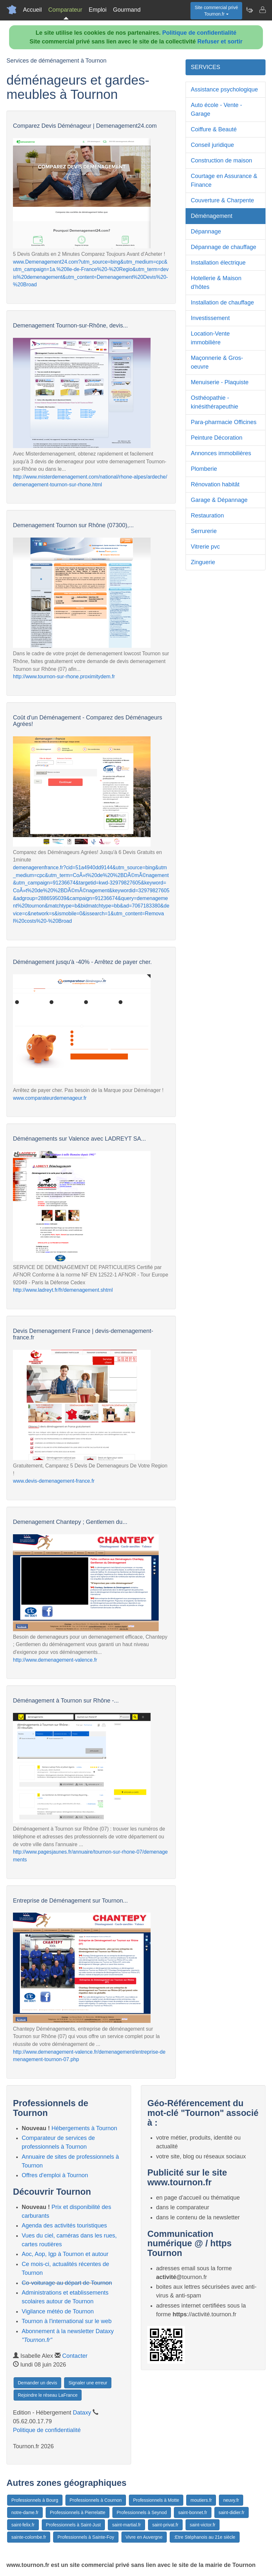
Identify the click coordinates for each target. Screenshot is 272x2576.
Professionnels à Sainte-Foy (85, 2537)
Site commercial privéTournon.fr (216, 11)
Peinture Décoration (216, 437)
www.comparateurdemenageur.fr (50, 1098)
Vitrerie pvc (205, 546)
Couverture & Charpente (222, 200)
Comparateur (65, 9)
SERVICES (205, 67)
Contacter (74, 2356)
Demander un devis (37, 2382)
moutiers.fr (201, 2500)
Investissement (210, 318)
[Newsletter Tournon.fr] (249, 9)
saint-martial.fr (126, 2524)
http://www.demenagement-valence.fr (55, 1660)
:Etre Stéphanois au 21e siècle (204, 2537)
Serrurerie (204, 531)
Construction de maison (221, 160)
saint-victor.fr (202, 2524)
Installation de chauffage (222, 302)
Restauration (207, 515)
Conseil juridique (212, 145)
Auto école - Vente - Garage (216, 109)
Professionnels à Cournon (96, 2500)
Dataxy (82, 2412)
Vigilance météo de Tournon (58, 2311)
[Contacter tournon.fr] (262, 9)
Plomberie (204, 469)
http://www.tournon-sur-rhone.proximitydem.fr (64, 676)
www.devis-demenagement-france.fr (54, 1481)
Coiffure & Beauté (214, 129)
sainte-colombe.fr (28, 2537)
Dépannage (206, 231)
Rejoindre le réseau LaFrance (47, 2395)
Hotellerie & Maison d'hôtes (216, 282)
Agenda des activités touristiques (64, 2225)
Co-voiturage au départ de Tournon (67, 2283)
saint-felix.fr (23, 2524)
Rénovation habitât (215, 484)
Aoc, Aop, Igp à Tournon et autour (65, 2254)
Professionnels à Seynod (142, 2512)
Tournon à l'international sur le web (67, 2321)
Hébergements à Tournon (84, 2128)
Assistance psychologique (224, 89)
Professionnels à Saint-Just (73, 2524)
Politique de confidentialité (199, 33)
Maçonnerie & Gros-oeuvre (217, 362)
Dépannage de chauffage (223, 247)
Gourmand (127, 9)
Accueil (32, 9)
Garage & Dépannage (219, 500)
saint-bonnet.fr (192, 2512)
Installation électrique (218, 262)
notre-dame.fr (25, 2512)
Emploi (98, 9)
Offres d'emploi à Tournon (55, 2175)
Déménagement (211, 216)
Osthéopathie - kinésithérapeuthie (214, 402)
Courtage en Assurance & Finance (224, 180)
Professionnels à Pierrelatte (77, 2512)
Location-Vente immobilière (210, 338)
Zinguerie (203, 562)
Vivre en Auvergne (144, 2537)
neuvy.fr (231, 2500)
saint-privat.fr (165, 2524)
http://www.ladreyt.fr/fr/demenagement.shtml (63, 1290)
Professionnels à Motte (156, 2500)
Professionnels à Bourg (34, 2500)
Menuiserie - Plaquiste (219, 382)
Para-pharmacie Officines (223, 422)
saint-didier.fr (231, 2512)
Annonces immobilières (221, 453)
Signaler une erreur (87, 2382)
